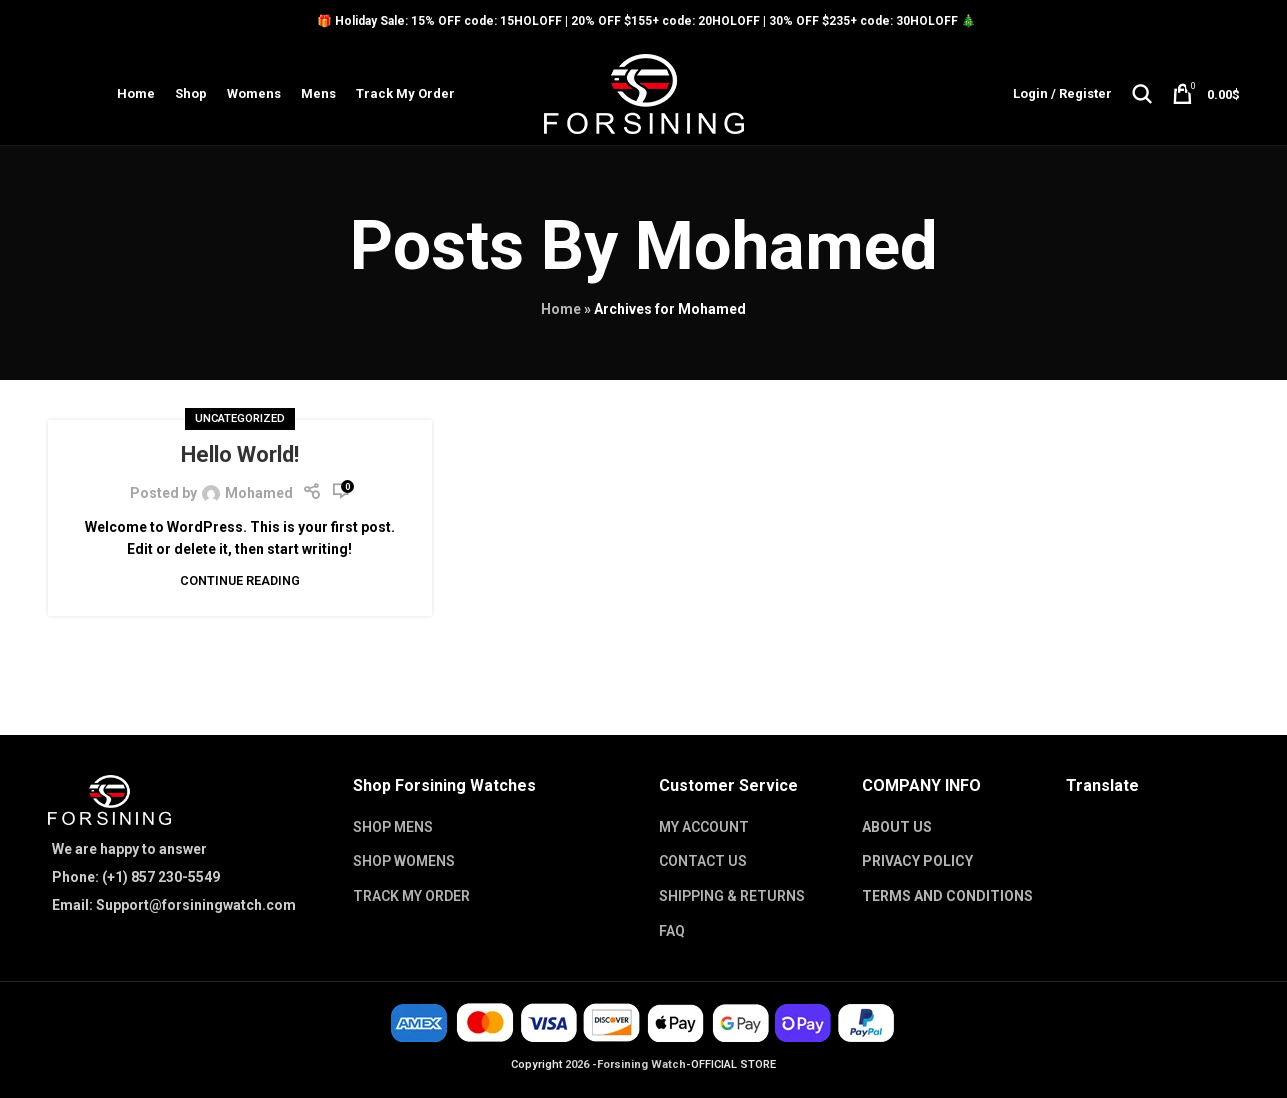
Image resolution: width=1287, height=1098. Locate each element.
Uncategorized (240, 419)
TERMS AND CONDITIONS (947, 897)
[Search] (1142, 94)
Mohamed (786, 247)
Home (561, 310)
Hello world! (240, 455)
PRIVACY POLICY (917, 862)
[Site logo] (644, 93)
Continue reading (240, 581)
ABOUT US (897, 827)
